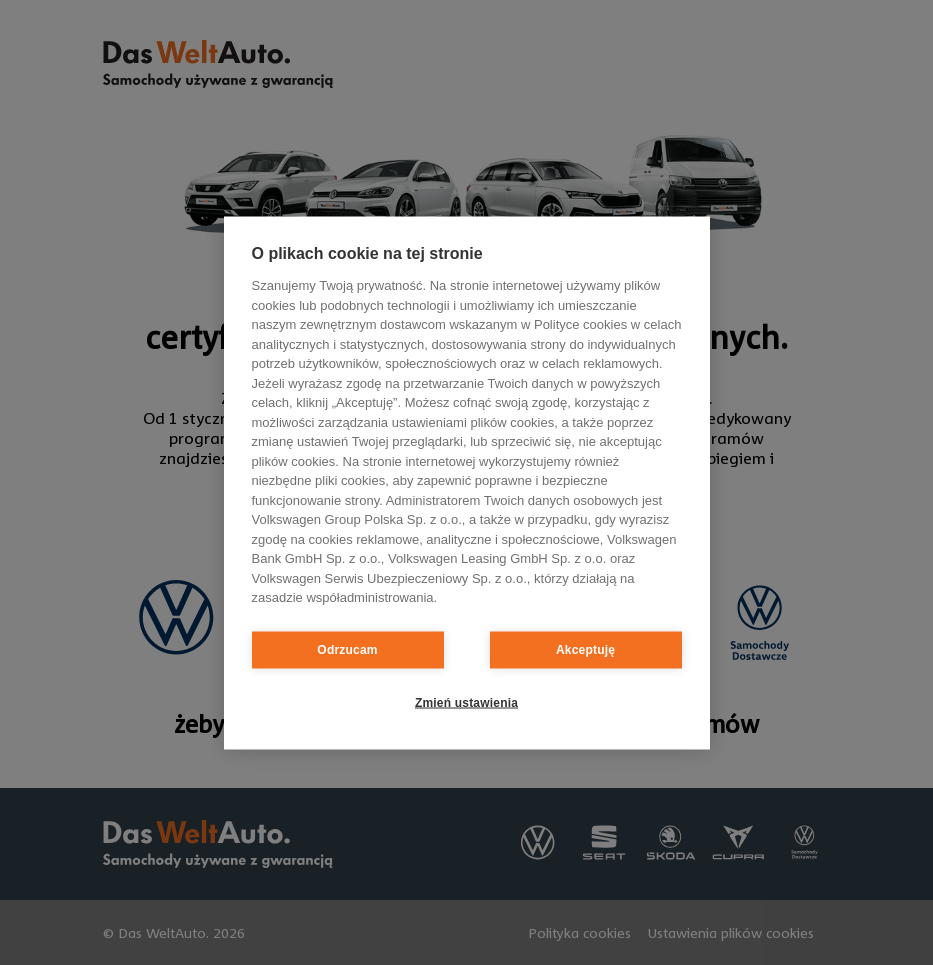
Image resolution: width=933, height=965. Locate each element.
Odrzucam (347, 650)
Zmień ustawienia (466, 703)
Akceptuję (585, 650)
